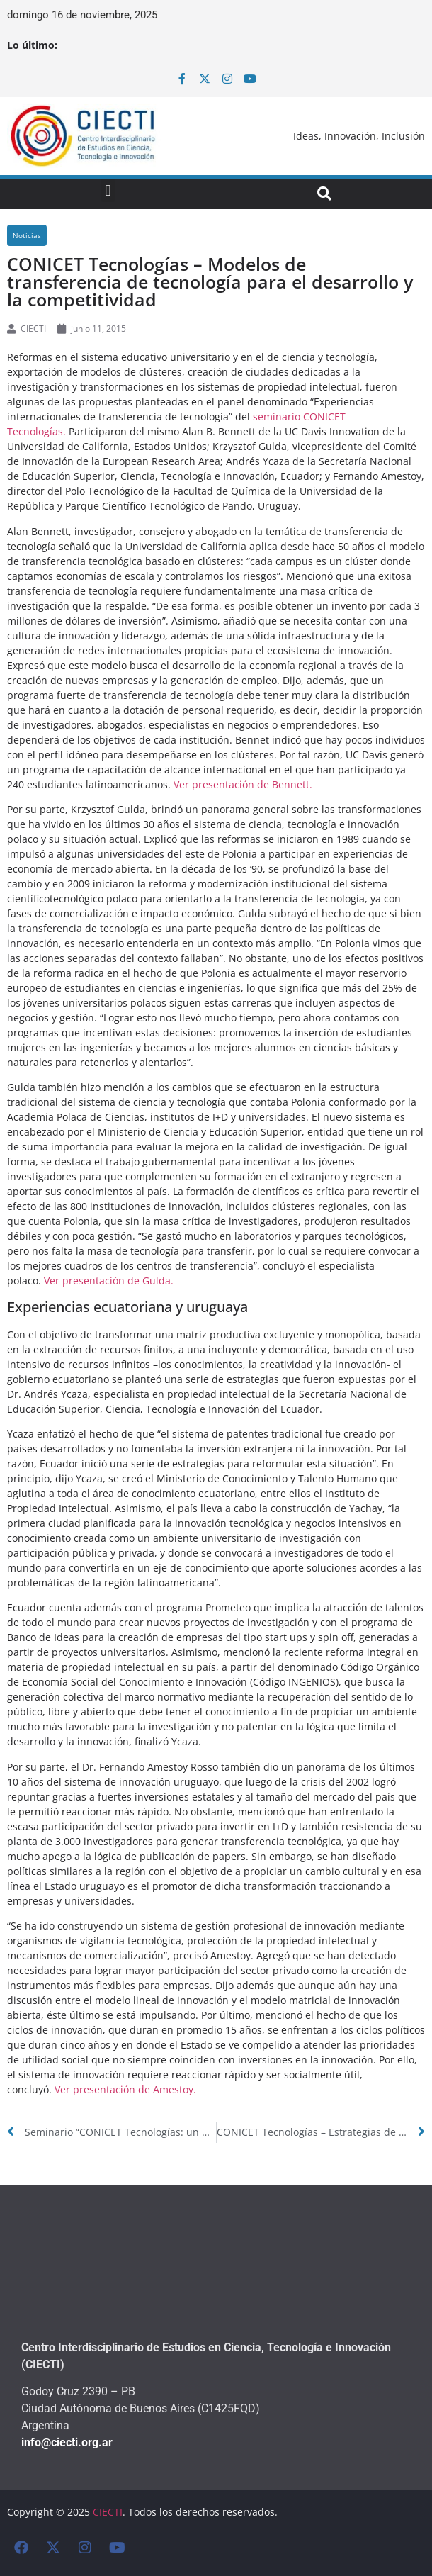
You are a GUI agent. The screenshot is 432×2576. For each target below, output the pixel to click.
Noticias (27, 235)
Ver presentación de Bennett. (243, 784)
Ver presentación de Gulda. (109, 1280)
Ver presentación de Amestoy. (125, 2089)
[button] (108, 190)
